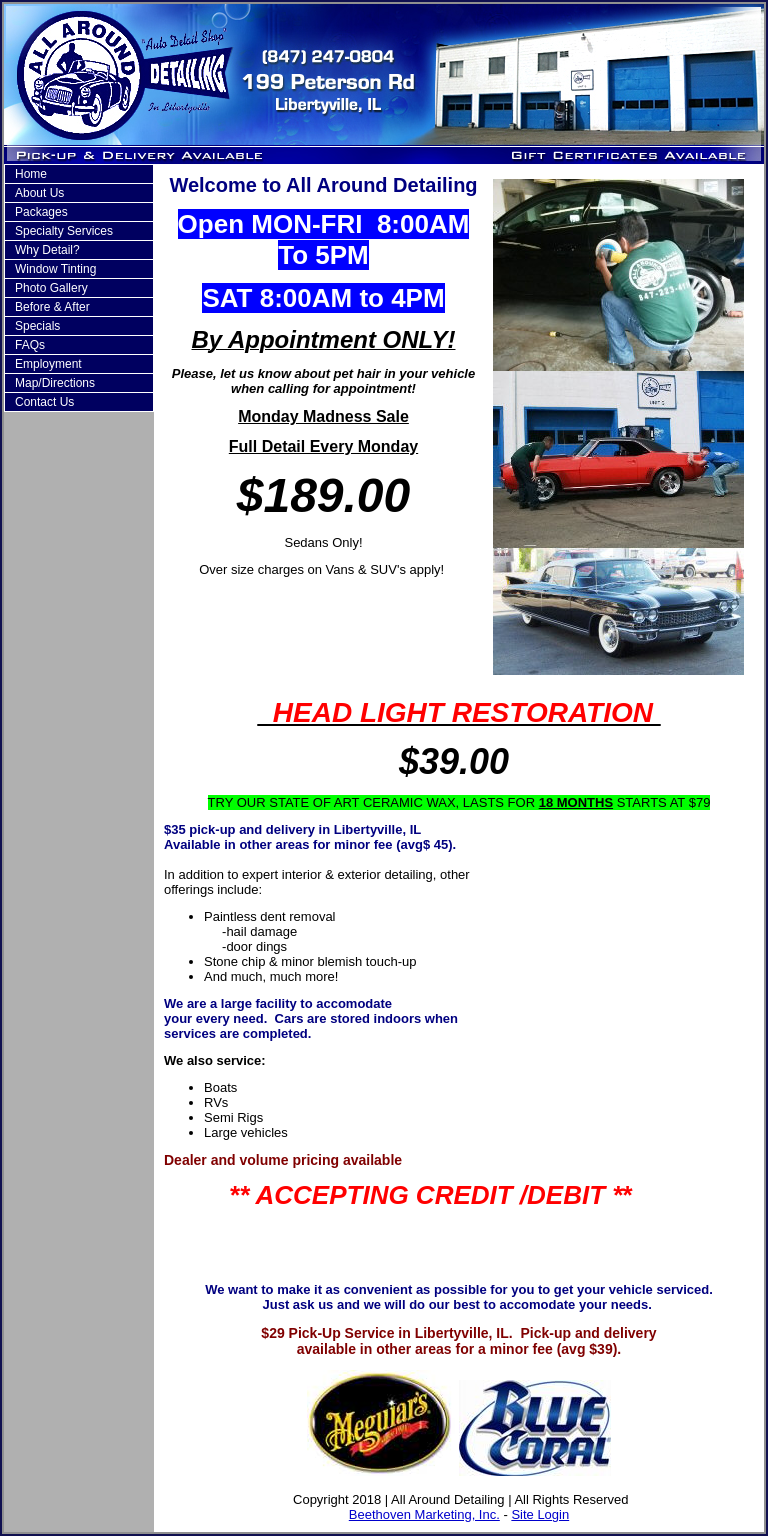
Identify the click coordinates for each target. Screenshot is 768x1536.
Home (31, 174)
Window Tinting (55, 269)
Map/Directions (55, 383)
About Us (39, 193)
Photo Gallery (51, 288)
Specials (37, 326)
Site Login (540, 1514)
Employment (48, 364)
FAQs (30, 345)
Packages (41, 212)
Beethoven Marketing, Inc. (424, 1514)
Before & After (52, 307)
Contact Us (44, 402)
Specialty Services (64, 231)
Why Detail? (47, 250)
